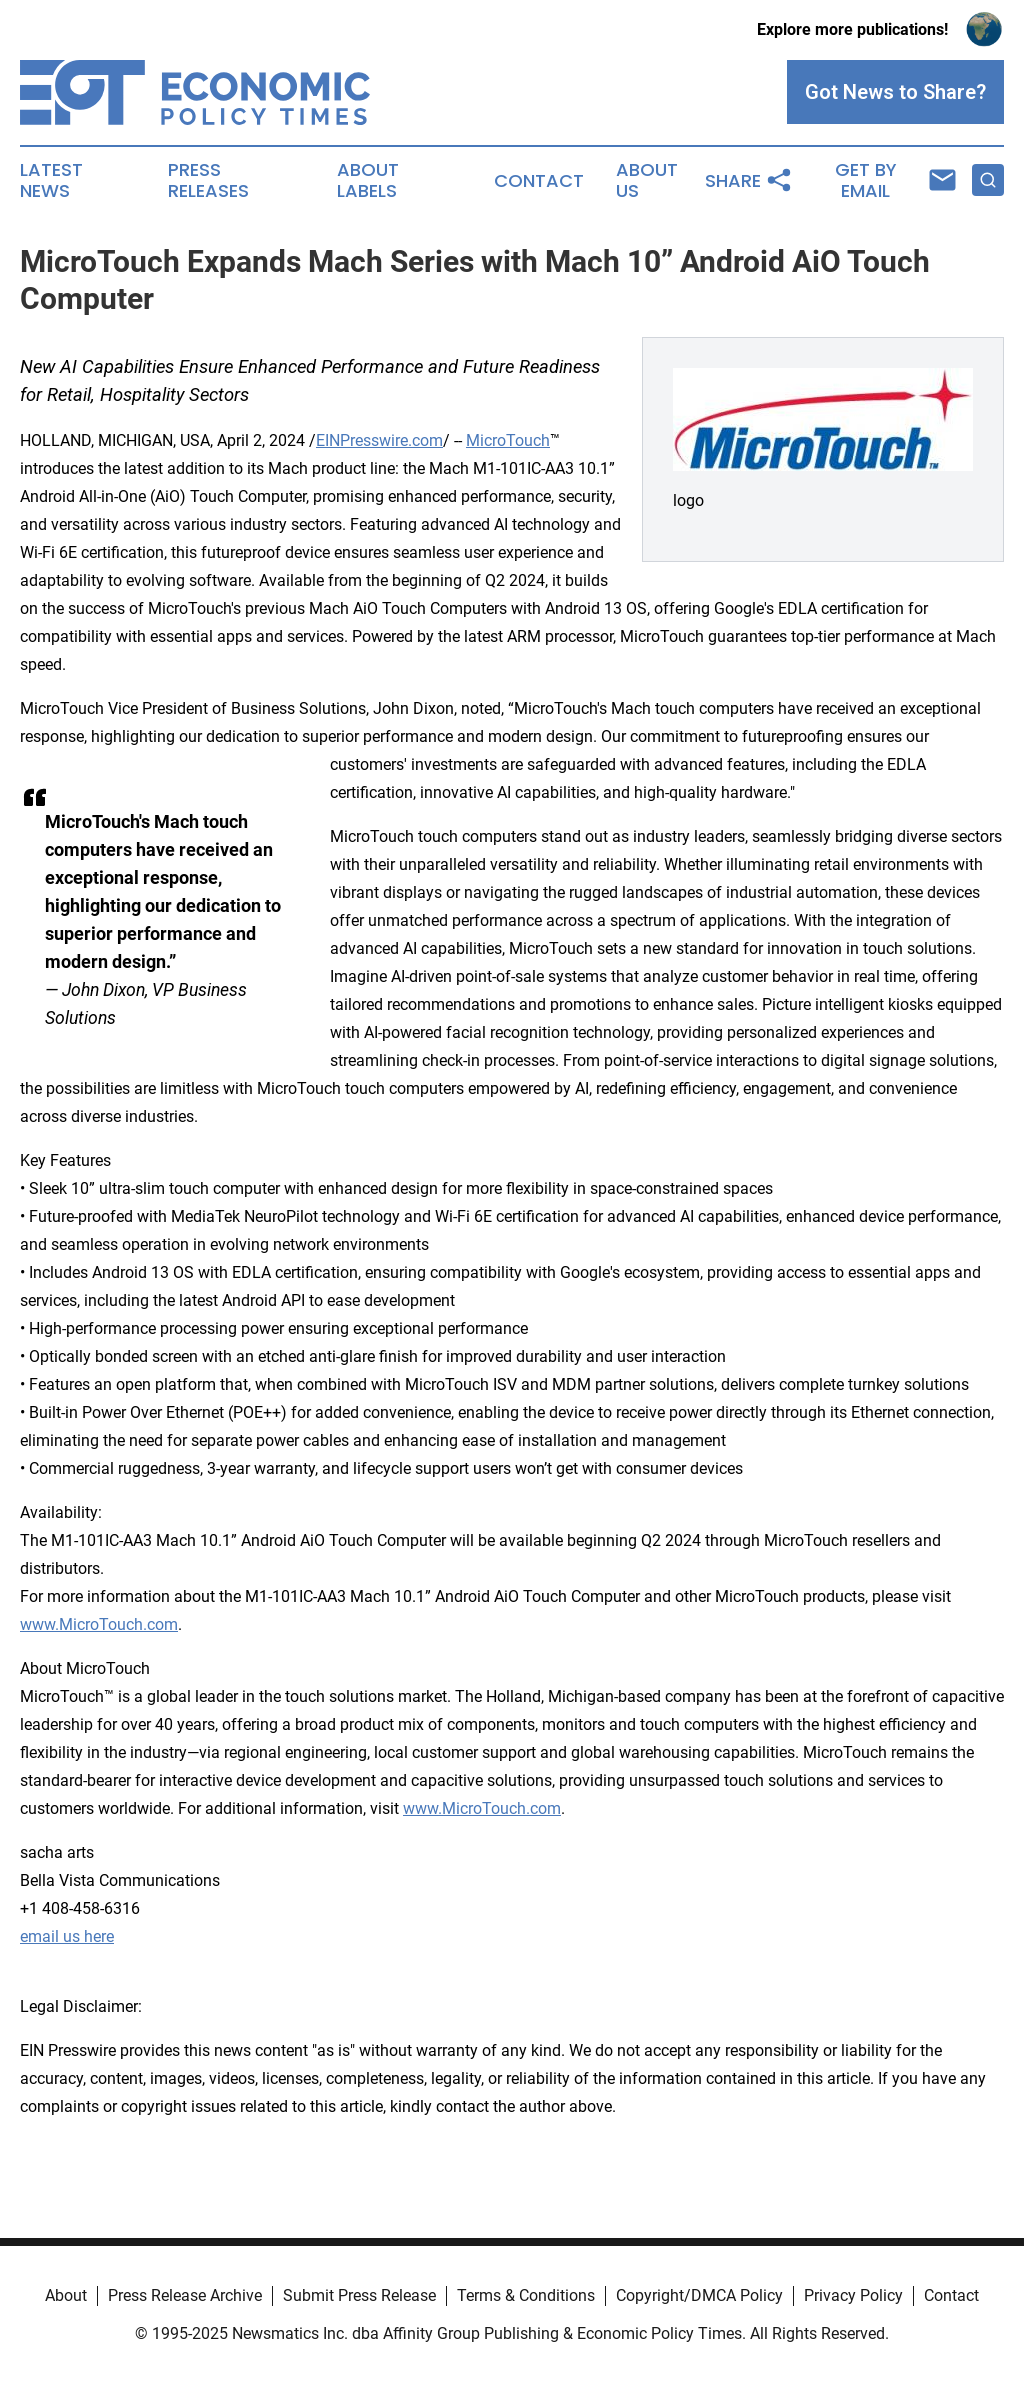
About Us (647, 181)
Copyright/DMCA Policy (699, 2295)
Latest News (51, 181)
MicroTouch (508, 440)
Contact (539, 181)
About (66, 2295)
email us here (67, 1936)
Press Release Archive (185, 2295)
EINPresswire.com (379, 440)
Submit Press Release (359, 2295)
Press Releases (208, 181)
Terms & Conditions (526, 2295)
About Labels (368, 181)
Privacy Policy (853, 2295)
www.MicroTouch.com (99, 1624)
